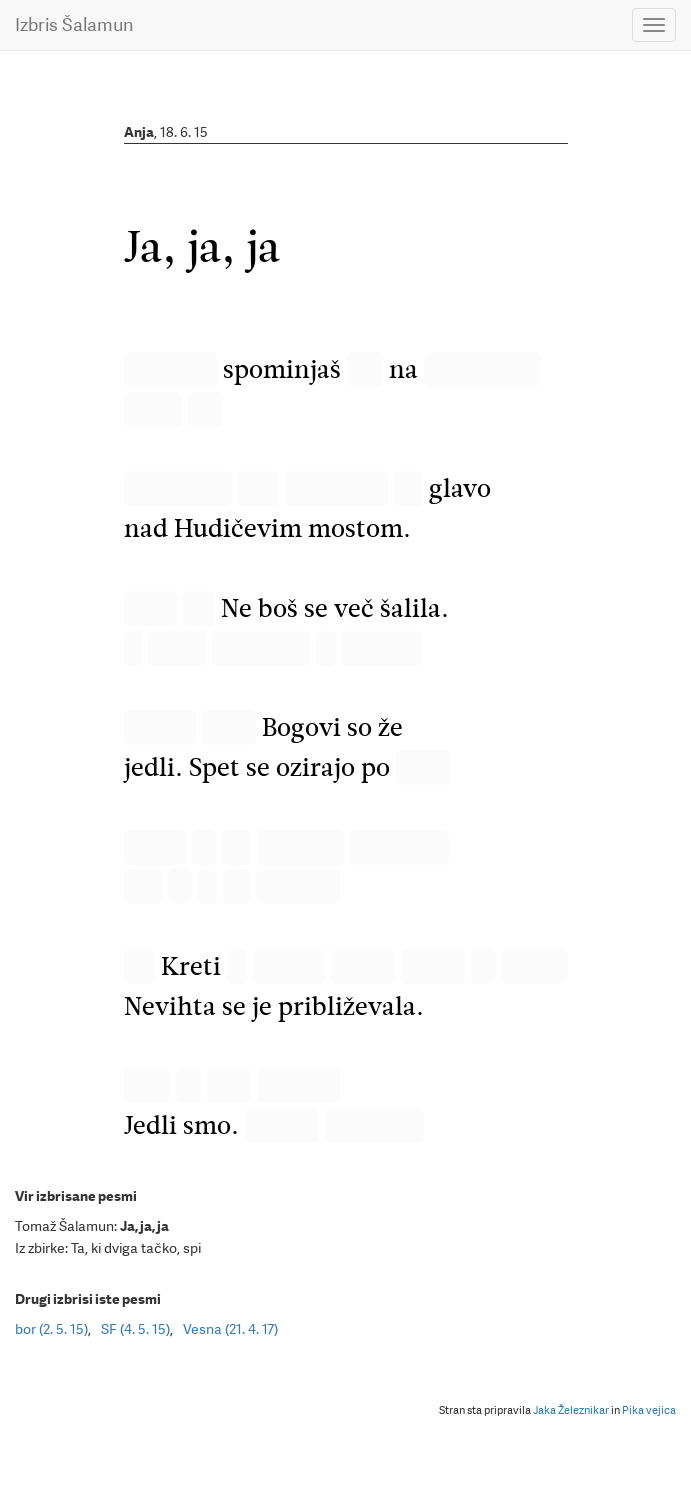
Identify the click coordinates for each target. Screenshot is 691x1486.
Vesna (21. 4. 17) (230, 1329)
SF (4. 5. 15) (135, 1329)
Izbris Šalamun (74, 24)
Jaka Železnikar (571, 1410)
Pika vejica (649, 1410)
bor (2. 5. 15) (51, 1329)
